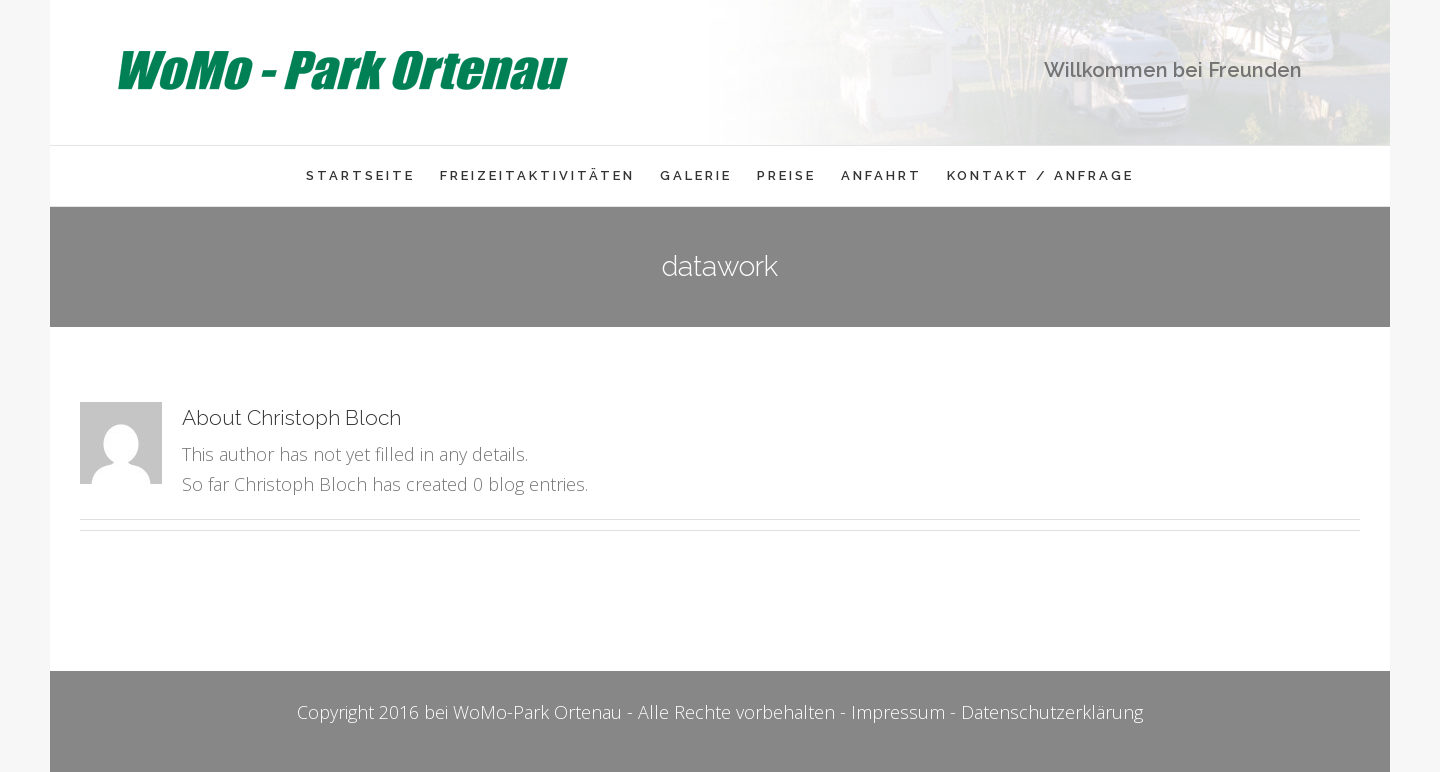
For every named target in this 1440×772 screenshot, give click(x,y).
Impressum (898, 712)
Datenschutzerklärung (1052, 712)
